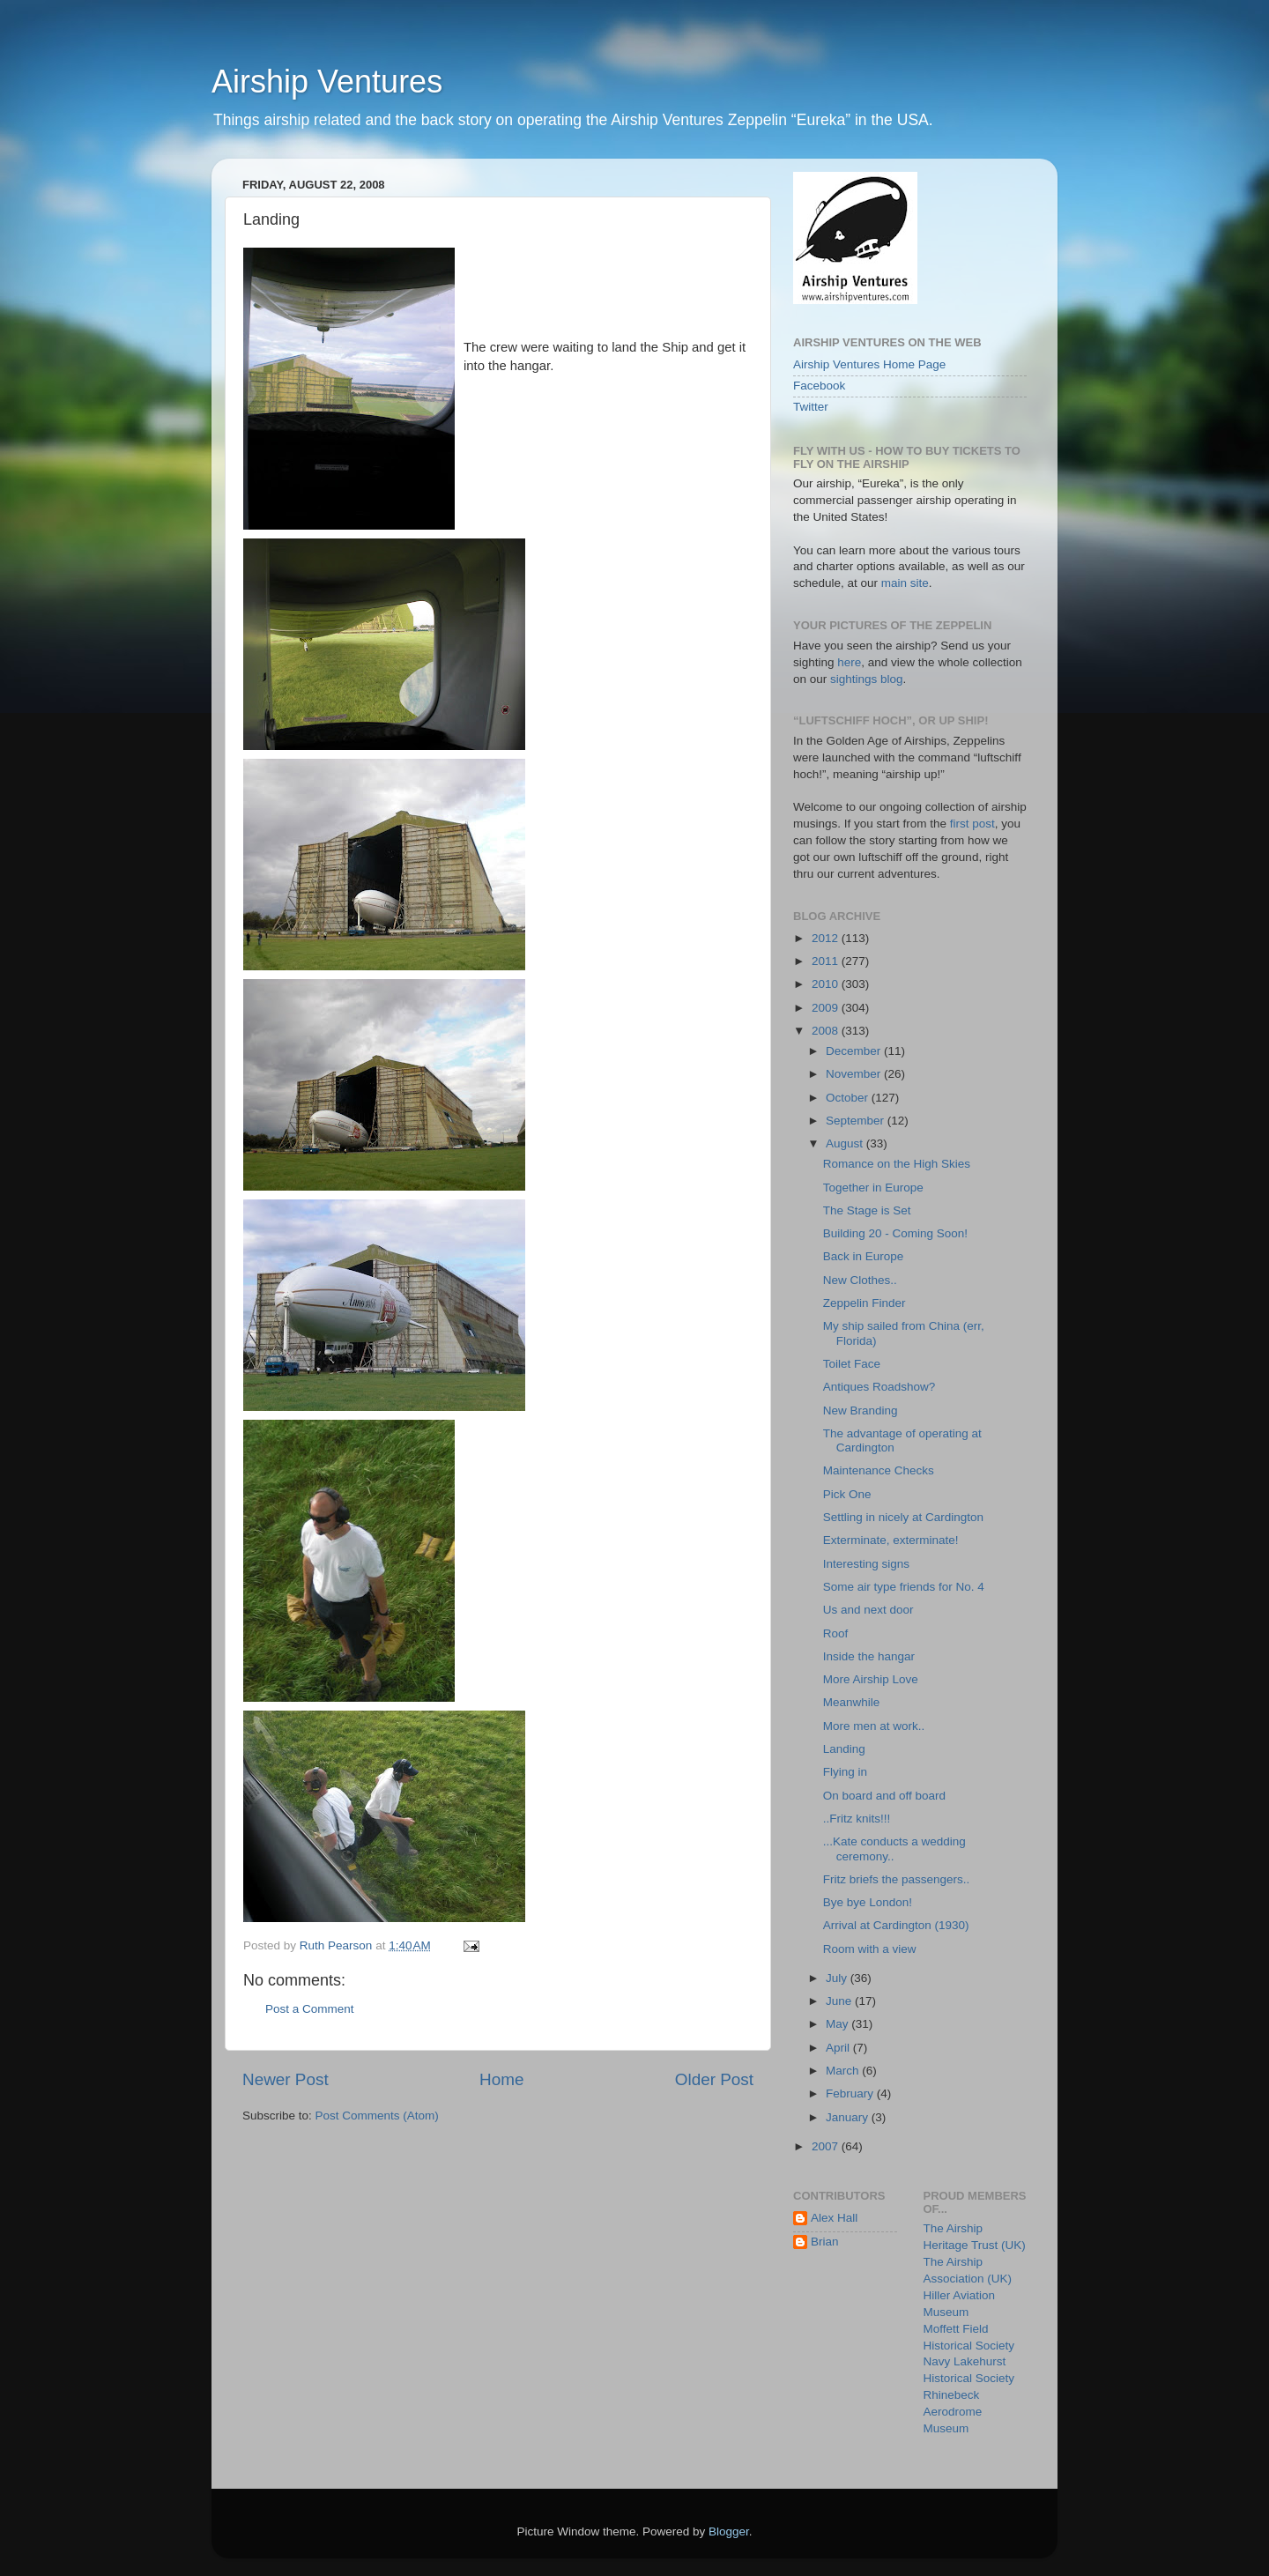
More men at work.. (874, 1726)
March (844, 2070)
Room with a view (869, 1949)
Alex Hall (834, 2217)
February (851, 2093)
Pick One (847, 1494)
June (840, 2001)
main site (905, 583)
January (849, 2117)
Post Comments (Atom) (377, 2115)
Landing (844, 1749)
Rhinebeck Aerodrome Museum (953, 2411)
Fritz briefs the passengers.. (896, 1879)
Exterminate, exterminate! (891, 1540)
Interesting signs (866, 1563)
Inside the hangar (869, 1656)
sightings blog (866, 679)
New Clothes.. (860, 1280)
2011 (827, 961)
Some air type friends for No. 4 (903, 1586)
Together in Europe (873, 1187)
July (838, 1978)
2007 (827, 2146)
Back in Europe (863, 1256)
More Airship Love (870, 1679)
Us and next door (868, 1609)
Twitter (810, 406)
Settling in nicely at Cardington (903, 1517)
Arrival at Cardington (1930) (896, 1925)
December (855, 1051)
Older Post (714, 2079)
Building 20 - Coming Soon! (895, 1233)
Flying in (845, 1771)
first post (972, 823)
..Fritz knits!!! (857, 1818)
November (855, 1073)
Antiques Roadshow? (879, 1386)
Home (501, 2079)
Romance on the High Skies (896, 1163)
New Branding (860, 1410)
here (849, 662)
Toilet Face (851, 1363)
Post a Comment (309, 2009)
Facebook (819, 385)
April (839, 2047)
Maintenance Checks (878, 1470)
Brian (825, 2241)
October (849, 1097)
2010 (827, 984)
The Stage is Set (867, 1210)
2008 (827, 1030)
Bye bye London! (867, 1902)
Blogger (729, 2531)
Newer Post (285, 2079)
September (856, 1120)
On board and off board (884, 1795)
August (846, 1143)
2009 (827, 1007)
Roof (836, 1633)
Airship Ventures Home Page (869, 364)
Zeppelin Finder (864, 1303)
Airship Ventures (327, 81)
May (838, 2023)
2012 (827, 938)
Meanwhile (851, 1702)
